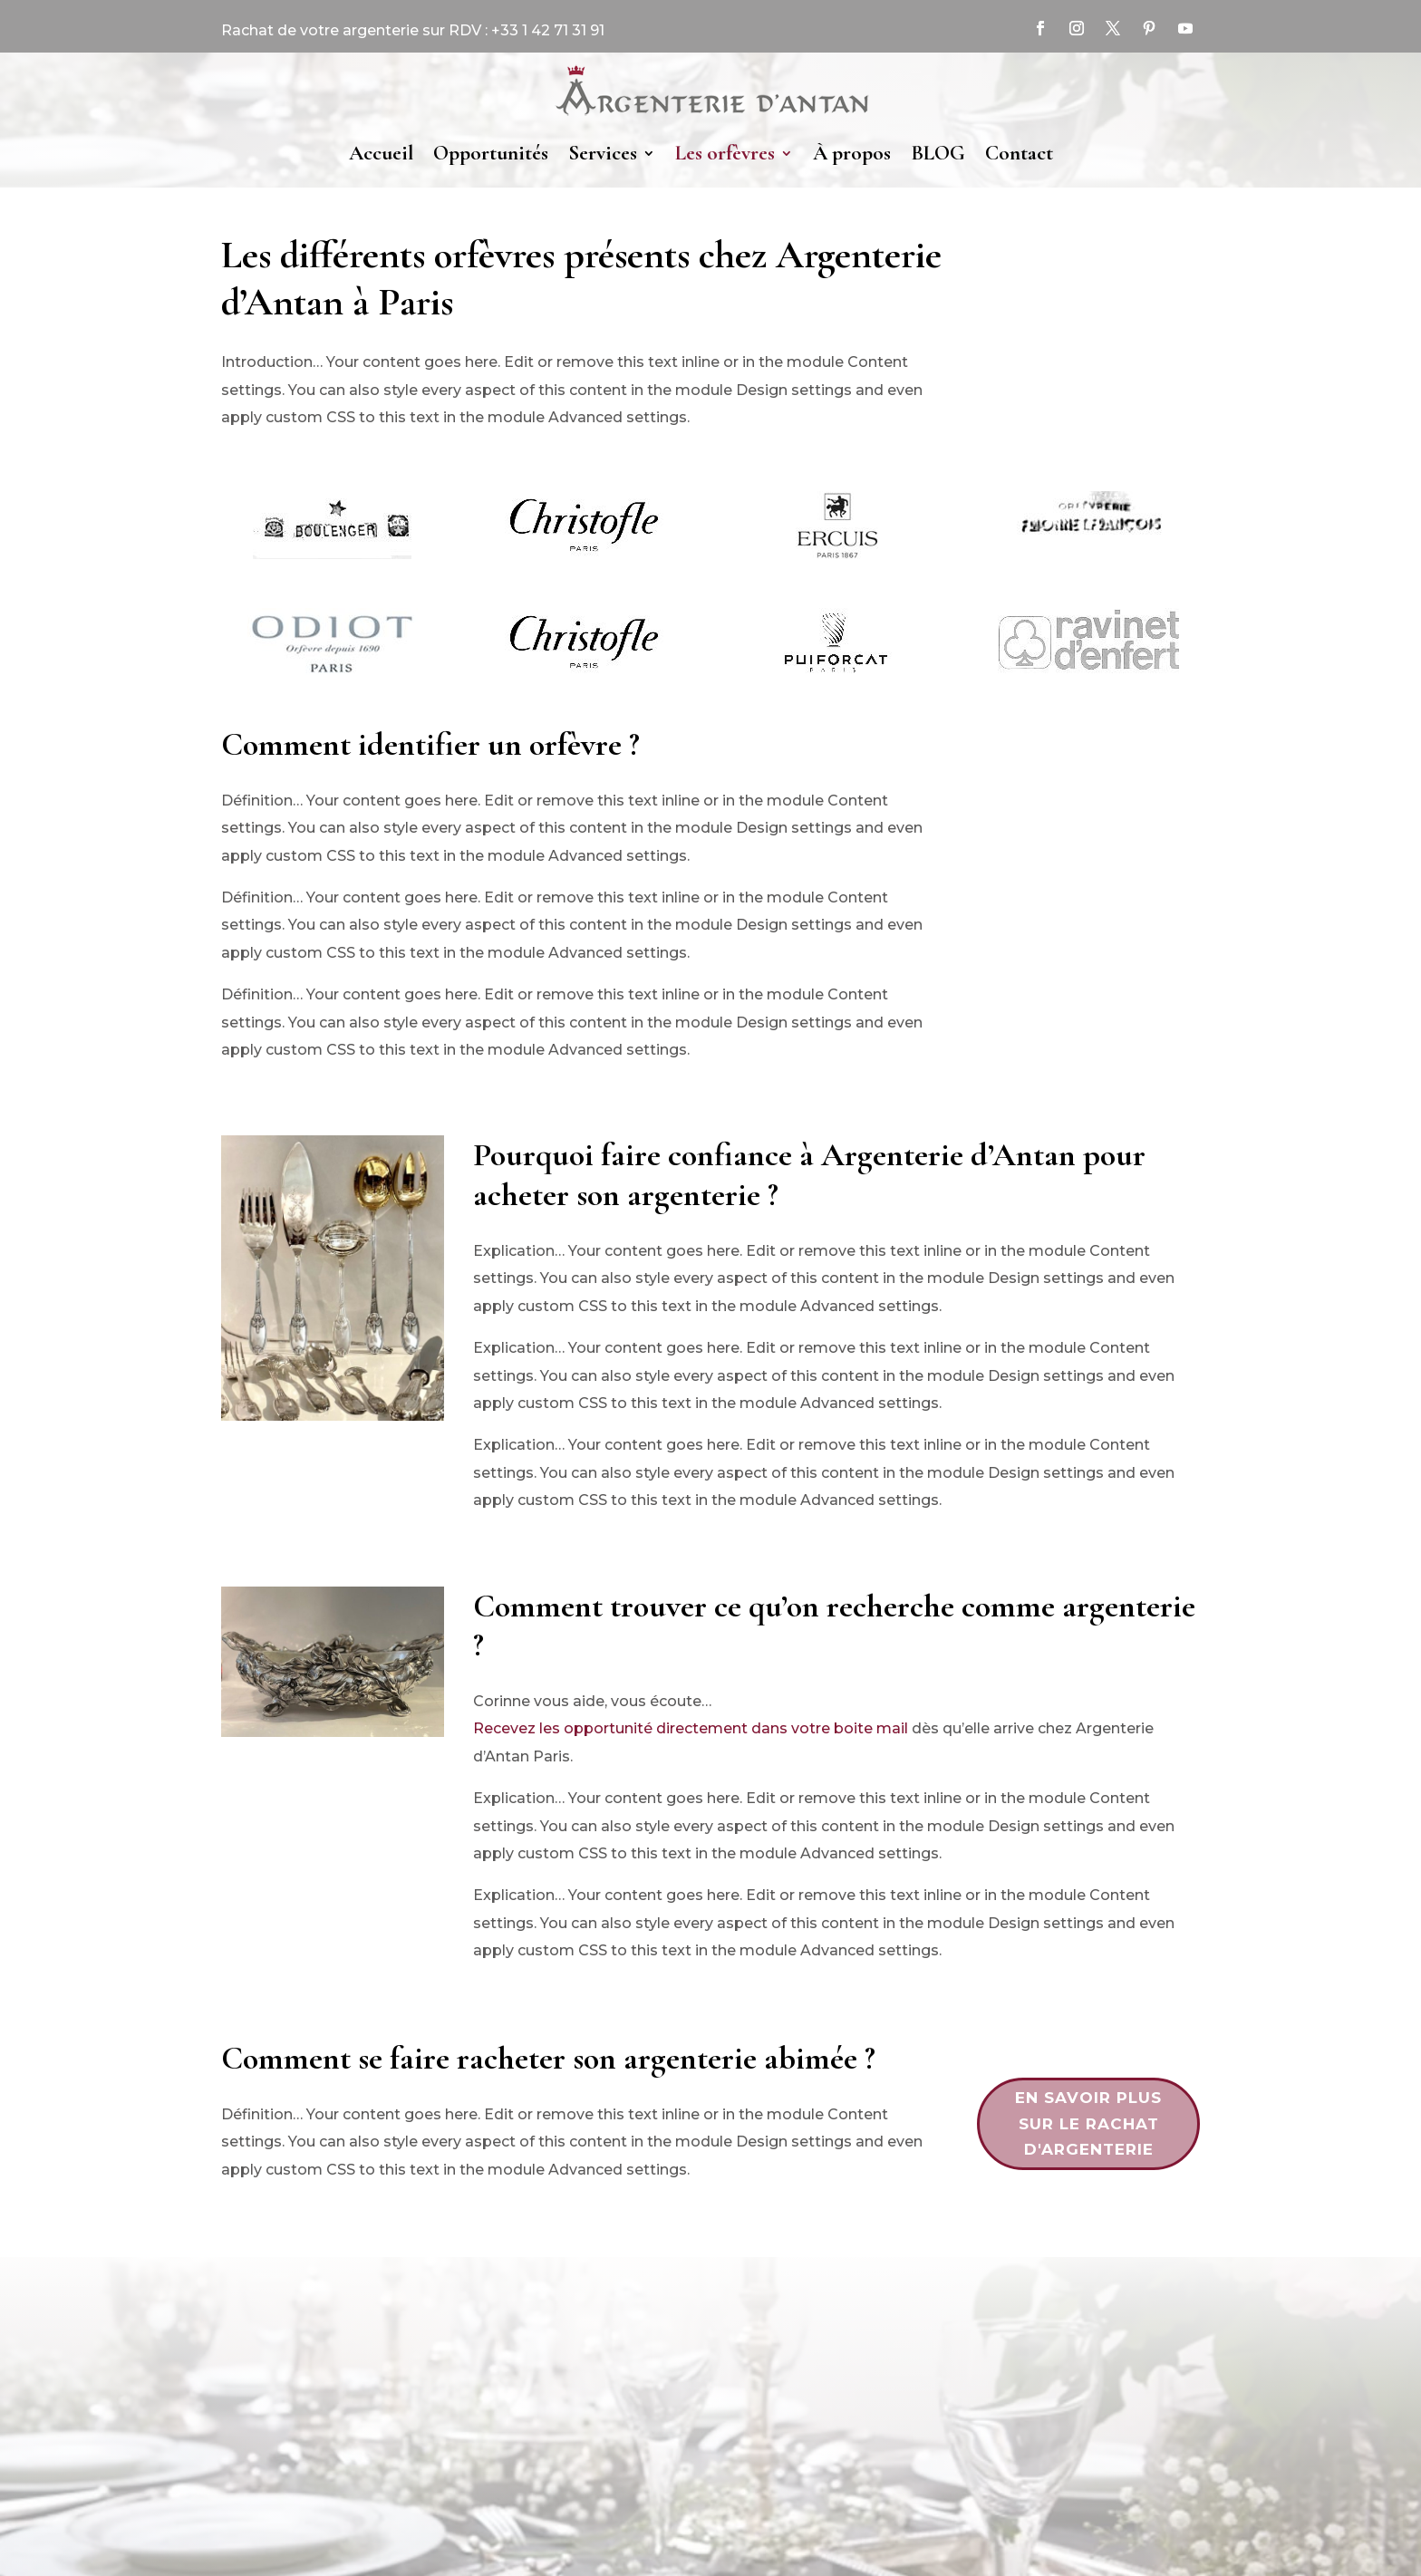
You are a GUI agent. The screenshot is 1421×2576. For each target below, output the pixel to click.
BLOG (938, 153)
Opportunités (490, 153)
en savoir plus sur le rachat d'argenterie (1088, 2124)
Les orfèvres (725, 153)
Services (602, 153)
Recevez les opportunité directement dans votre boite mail (690, 1728)
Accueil (381, 153)
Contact (1019, 153)
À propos (852, 153)
